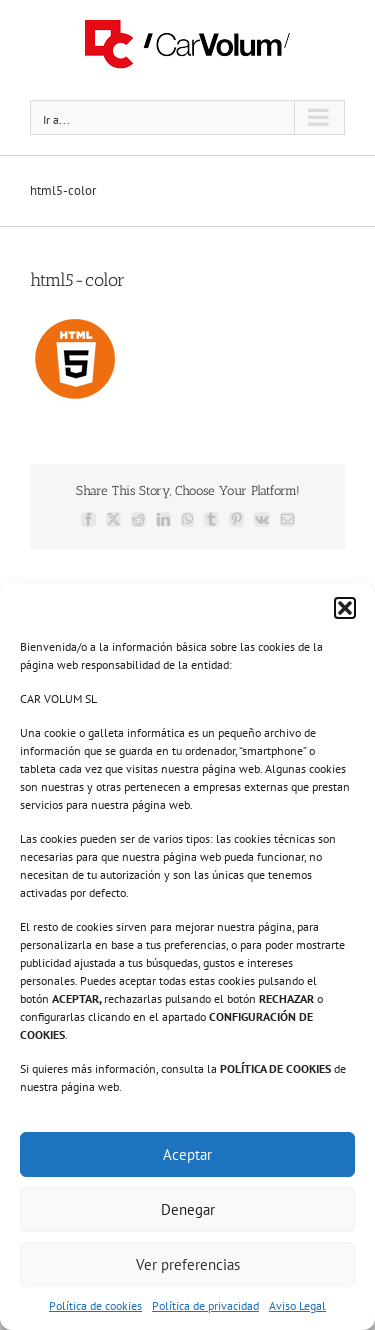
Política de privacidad (205, 1305)
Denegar (188, 1209)
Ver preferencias (188, 1264)
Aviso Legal (297, 1305)
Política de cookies (95, 1305)
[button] (345, 608)
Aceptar (187, 1154)
